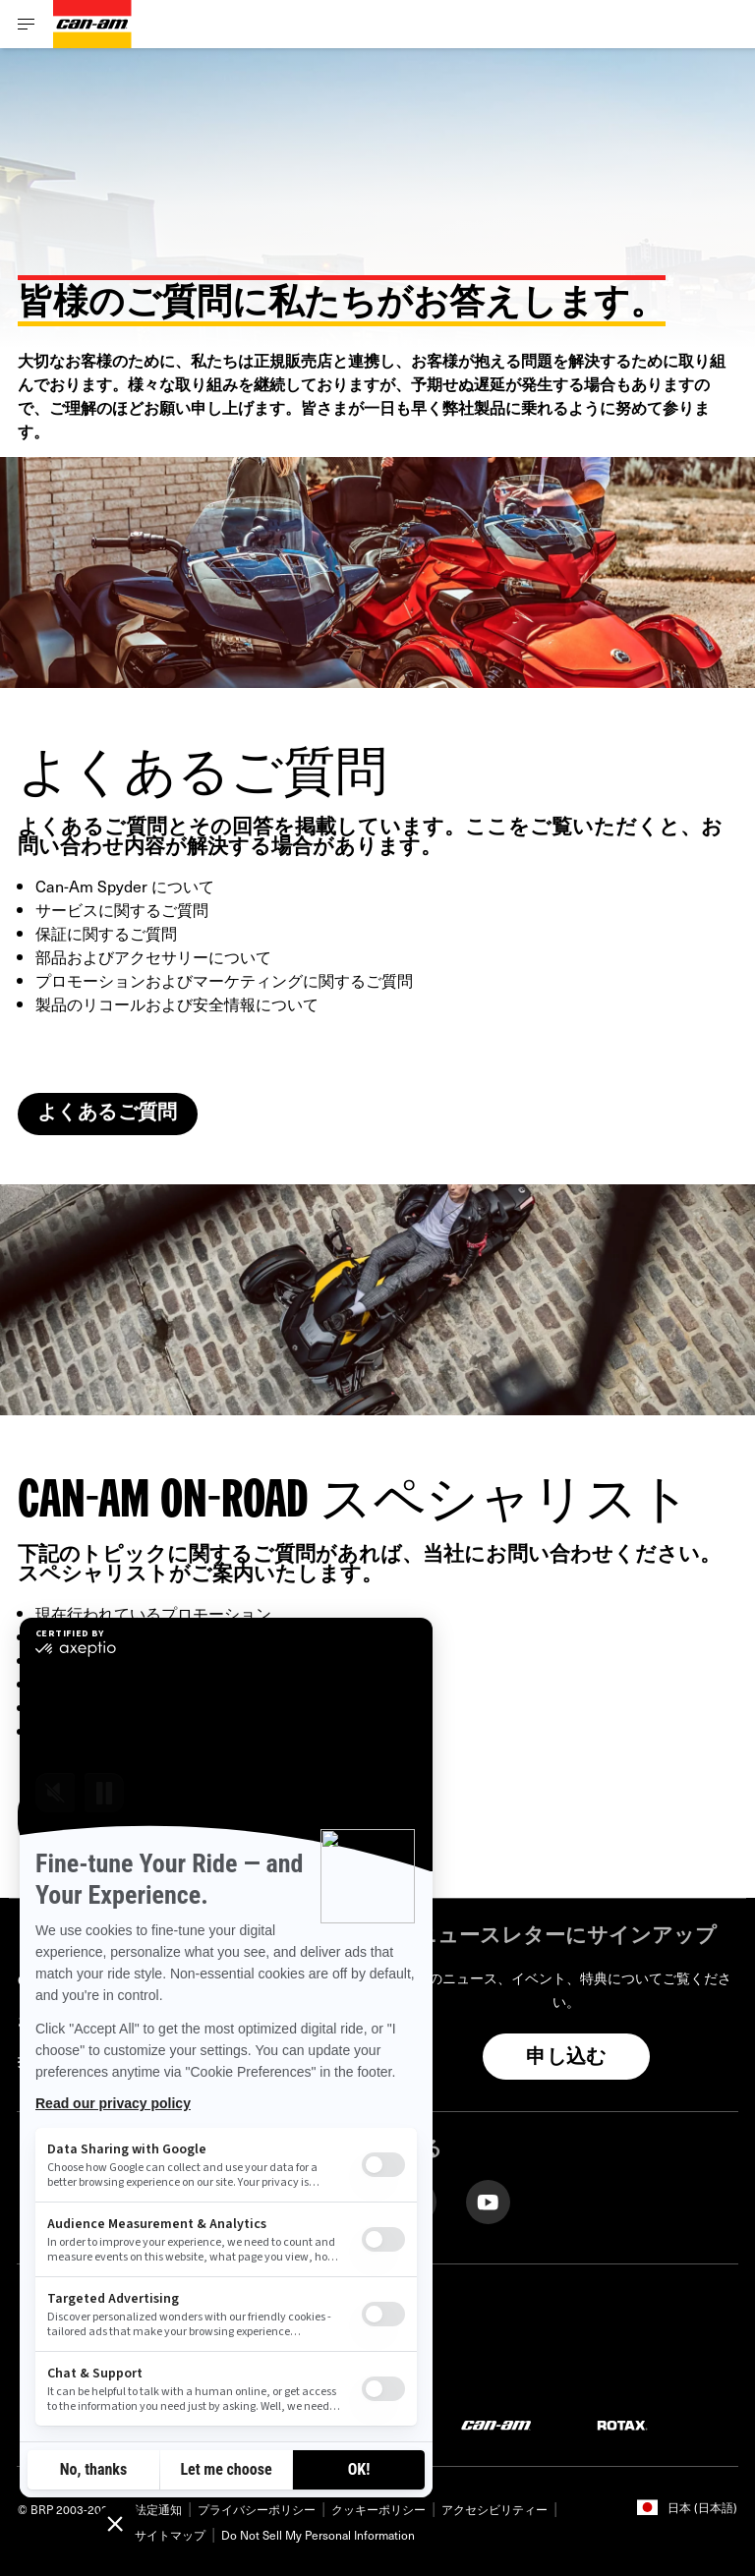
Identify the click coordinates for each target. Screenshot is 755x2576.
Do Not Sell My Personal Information (318, 2535)
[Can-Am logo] (92, 24)
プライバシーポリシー (257, 2509)
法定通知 (158, 2509)
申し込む (566, 2058)
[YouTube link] (488, 2200)
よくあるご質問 (107, 1113)
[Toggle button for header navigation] (26, 24)
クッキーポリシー (378, 2509)
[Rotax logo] (622, 2424)
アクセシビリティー (494, 2509)
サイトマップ (170, 2535)
